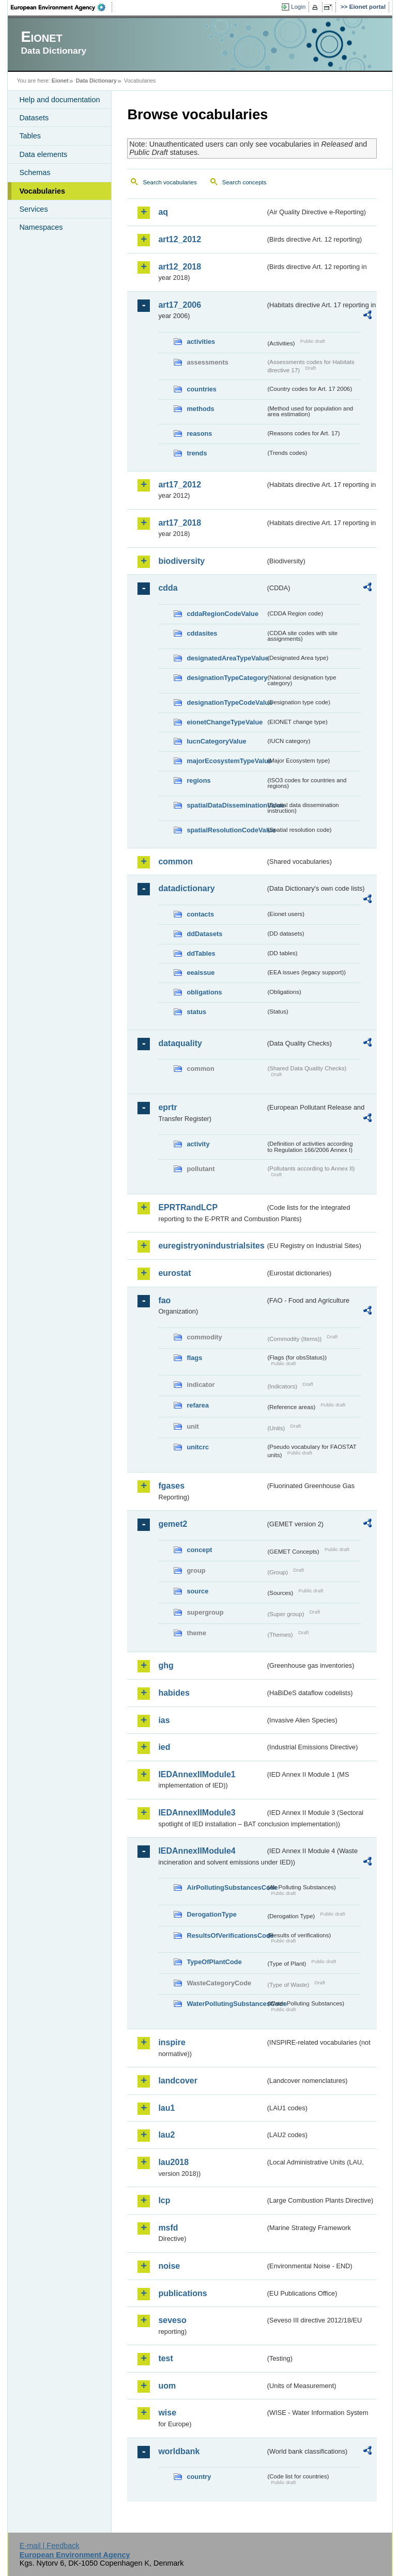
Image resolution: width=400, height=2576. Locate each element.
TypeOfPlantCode (214, 1962)
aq (163, 212)
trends (197, 453)
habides (173, 1692)
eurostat (174, 1273)
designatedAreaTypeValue (226, 658)
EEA (61, 7)
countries (202, 389)
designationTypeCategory (226, 678)
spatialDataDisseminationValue (226, 805)
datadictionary (186, 888)
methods (200, 409)
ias (164, 1720)
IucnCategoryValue (216, 741)
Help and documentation (59, 100)
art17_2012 (179, 484)
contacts (200, 914)
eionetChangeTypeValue (225, 722)
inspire (171, 2042)
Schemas (34, 172)
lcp (164, 2200)
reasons (199, 433)
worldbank (178, 2451)
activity (198, 1144)
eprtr (167, 1107)
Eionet (60, 80)
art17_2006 (179, 305)
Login (298, 7)
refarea (198, 1405)
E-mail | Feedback (50, 2545)
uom (167, 2385)
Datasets (34, 118)
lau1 (166, 2108)
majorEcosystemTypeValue (226, 761)
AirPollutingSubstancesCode (226, 1887)
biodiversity (181, 561)
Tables (30, 136)
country (199, 2476)
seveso (172, 2320)
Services (33, 209)
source (197, 1591)
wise (167, 2412)
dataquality (180, 1043)
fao (164, 1300)
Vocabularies (42, 191)
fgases (171, 1485)
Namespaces (41, 227)
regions (198, 780)
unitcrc (198, 1447)
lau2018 (173, 2162)
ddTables (201, 953)
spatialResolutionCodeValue (226, 830)
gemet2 (172, 1524)
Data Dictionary (96, 80)
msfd (168, 2227)
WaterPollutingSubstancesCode (226, 2004)
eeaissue (200, 972)
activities (201, 341)
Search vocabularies (169, 182)
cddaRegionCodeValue (222, 614)
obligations (204, 992)
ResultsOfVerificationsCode (226, 1935)
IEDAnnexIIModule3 (196, 1812)
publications (182, 2293)
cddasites (202, 633)
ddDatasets (204, 934)
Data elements (43, 154)
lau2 (166, 2134)
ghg (165, 1665)
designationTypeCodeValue (226, 702)
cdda (167, 587)
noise (169, 2266)
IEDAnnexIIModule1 (196, 1774)
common (175, 861)
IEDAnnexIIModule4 (196, 1850)
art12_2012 (179, 239)
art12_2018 (179, 266)
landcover (177, 2080)
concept (199, 1550)
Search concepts (244, 182)
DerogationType (211, 1914)
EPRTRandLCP (188, 1207)
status (196, 1012)
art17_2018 (179, 522)
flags (194, 1358)
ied (164, 1747)
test (165, 2358)
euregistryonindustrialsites (211, 1245)
